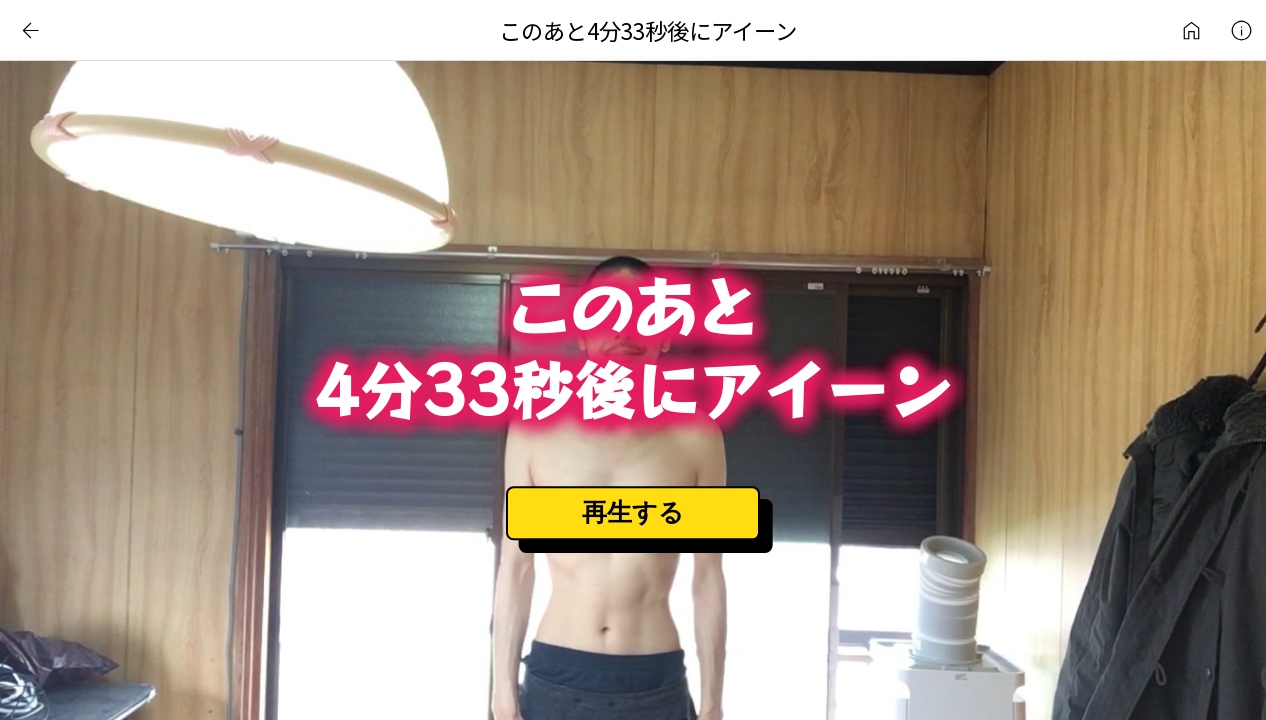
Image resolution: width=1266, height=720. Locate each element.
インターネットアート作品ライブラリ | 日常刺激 (1191, 30)
